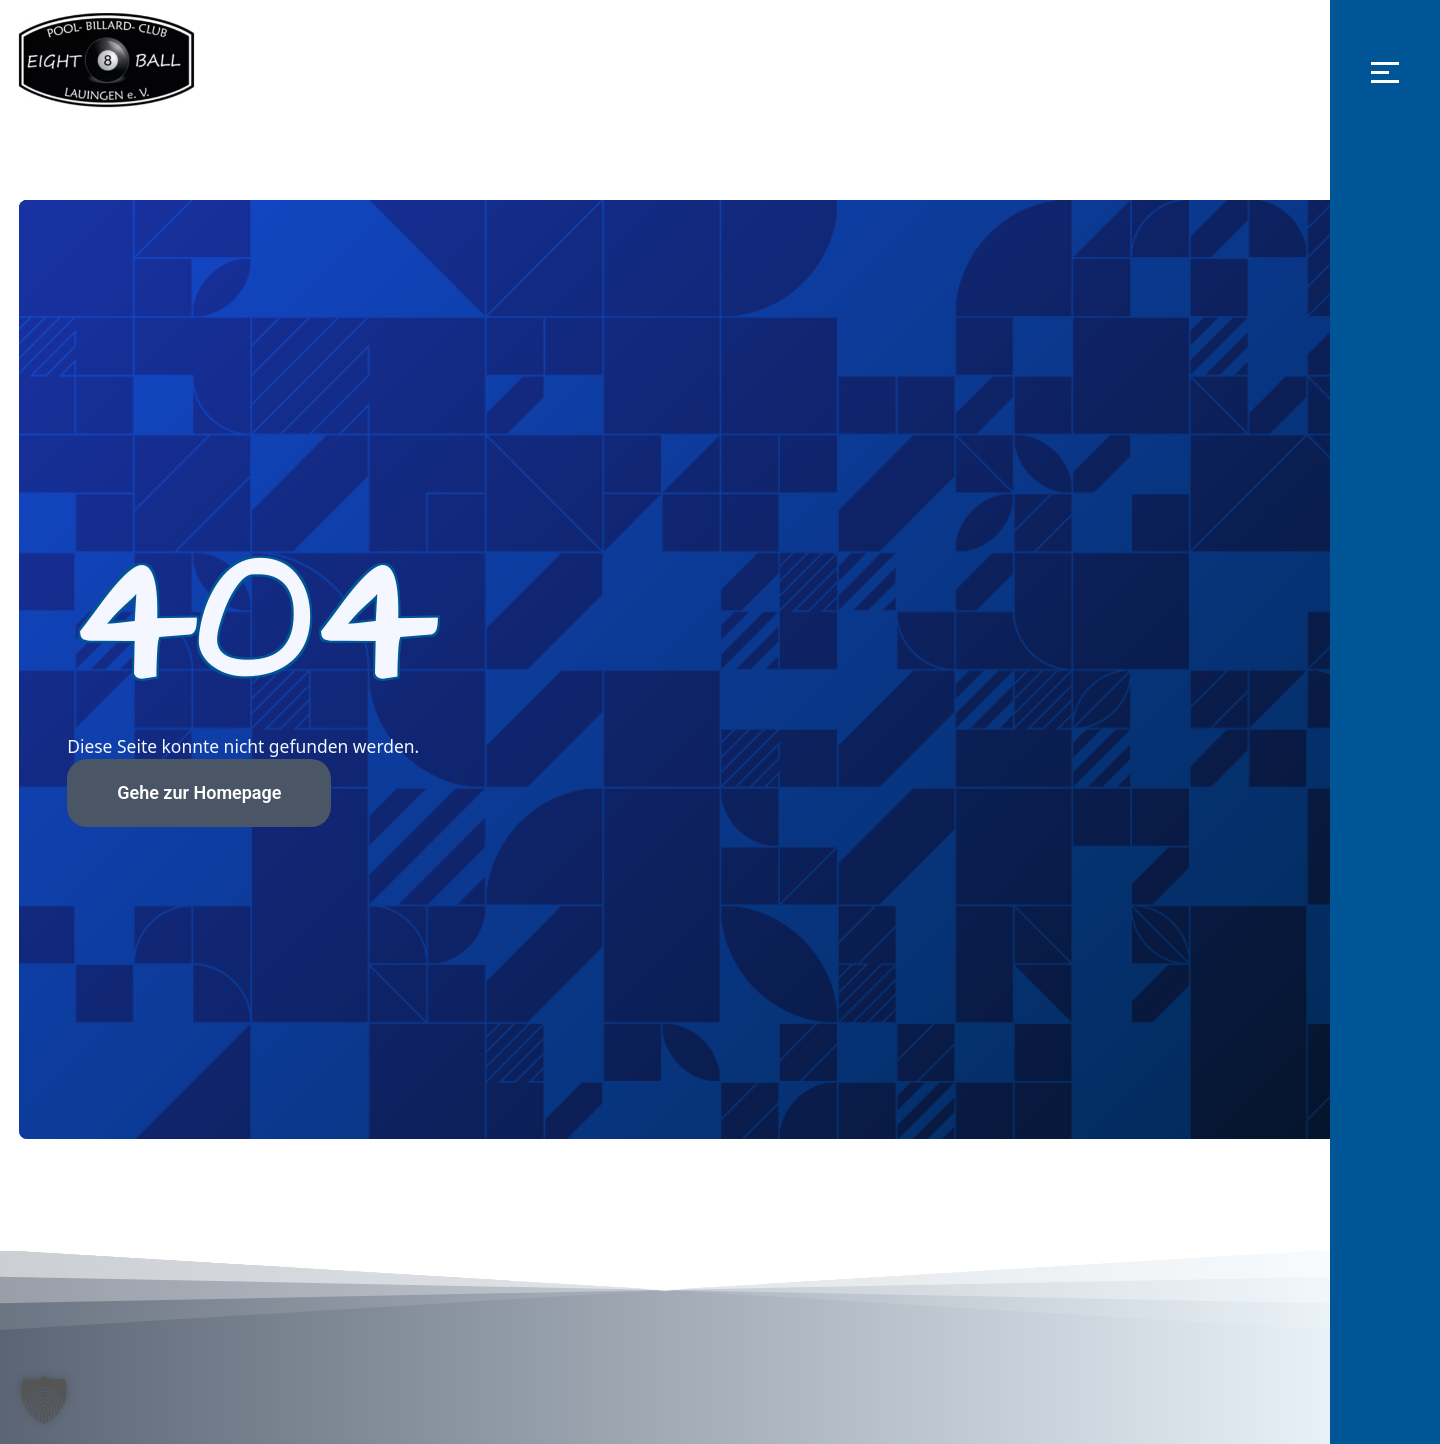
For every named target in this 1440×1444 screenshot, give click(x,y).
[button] (1385, 72)
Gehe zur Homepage (221, 792)
